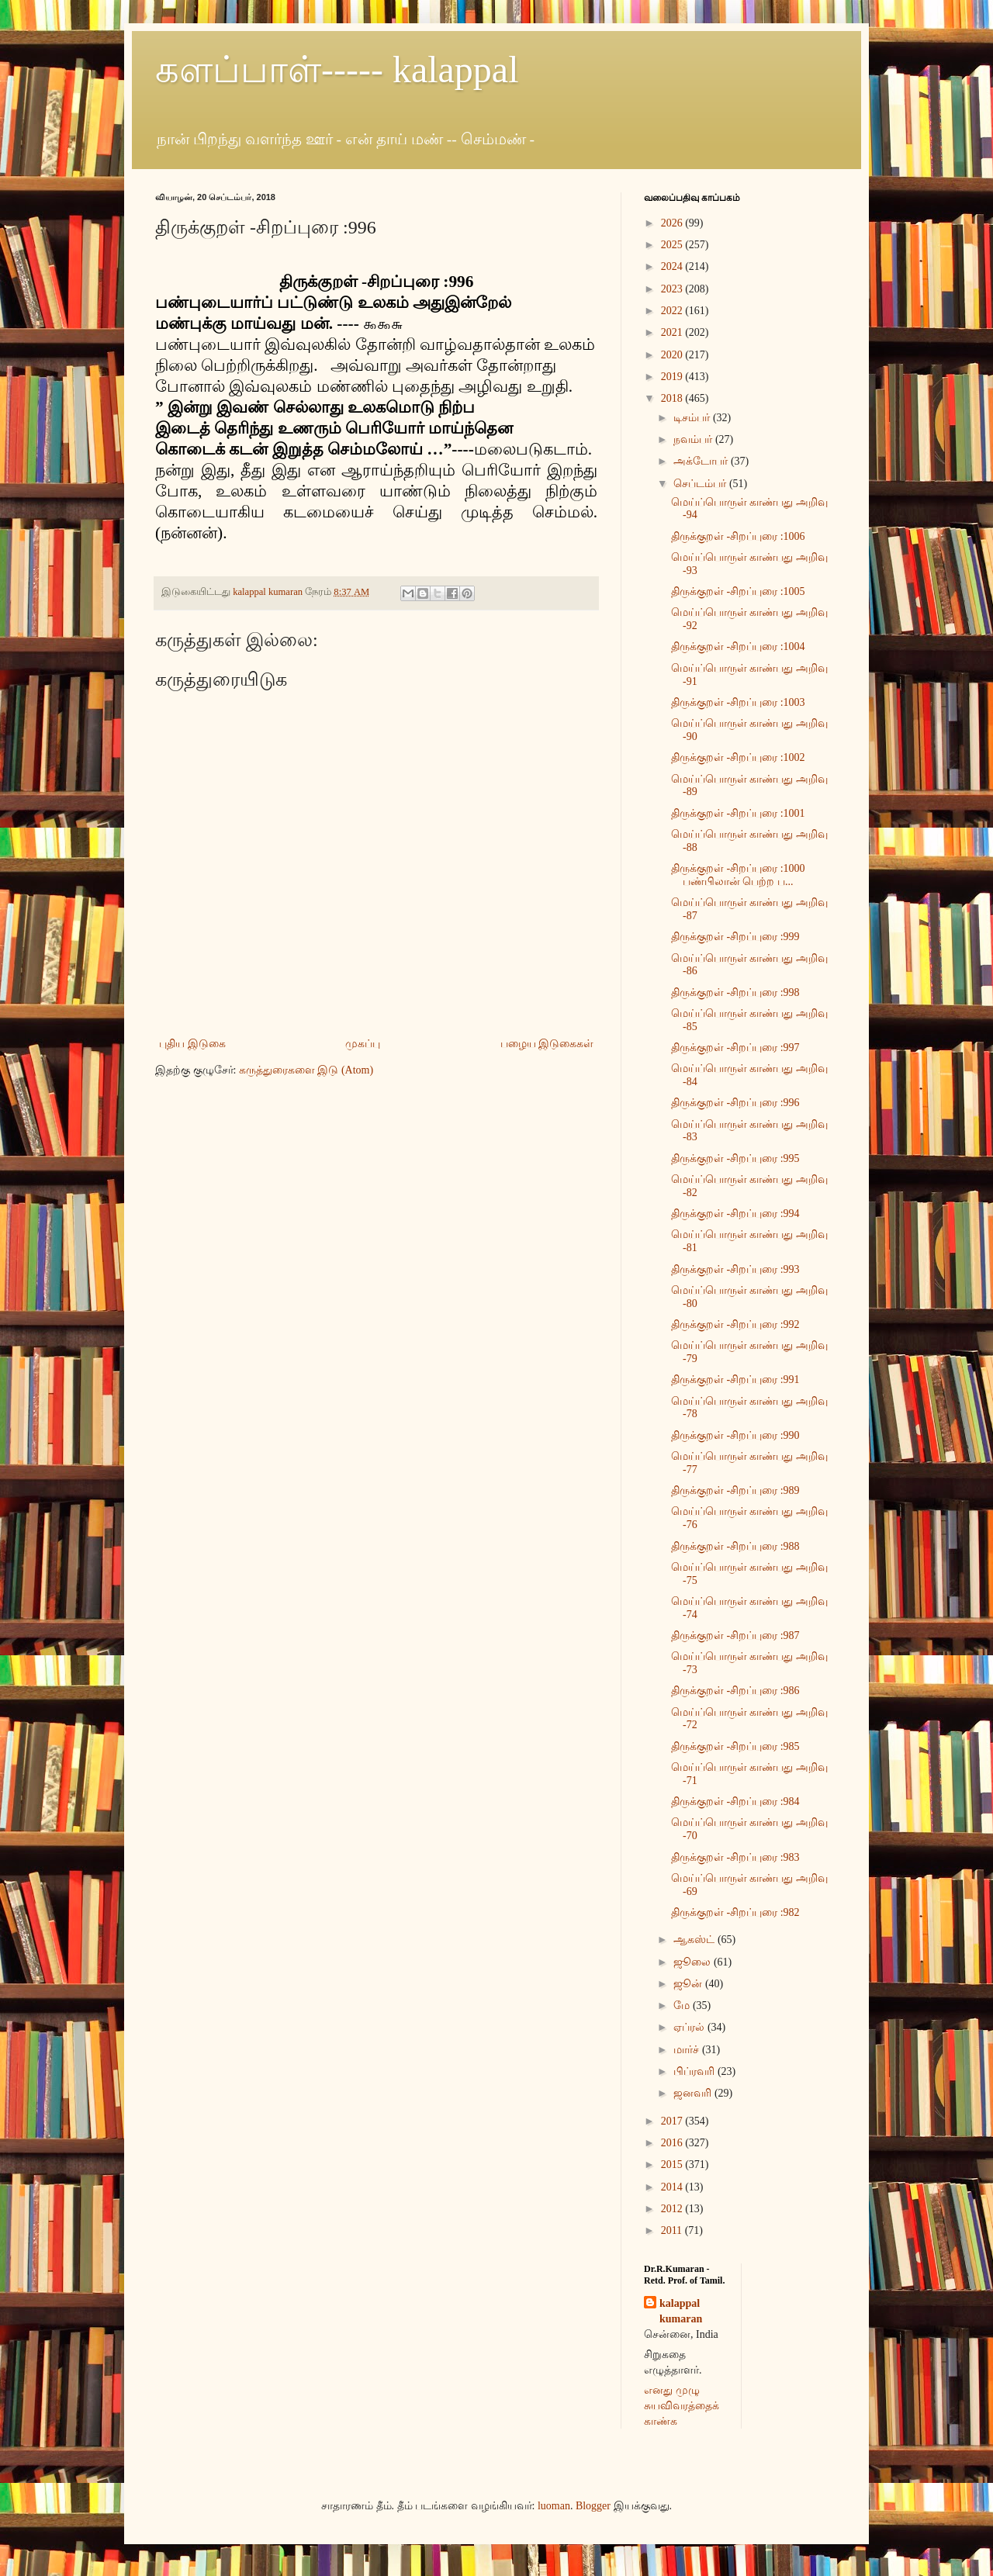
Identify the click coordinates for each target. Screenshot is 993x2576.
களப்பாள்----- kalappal (337, 69)
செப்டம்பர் (701, 483)
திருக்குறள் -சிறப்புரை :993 (735, 1269)
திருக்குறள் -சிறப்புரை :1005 (738, 591)
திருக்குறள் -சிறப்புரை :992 (735, 1324)
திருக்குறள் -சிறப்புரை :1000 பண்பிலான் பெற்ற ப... (738, 875)
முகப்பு (362, 1043)
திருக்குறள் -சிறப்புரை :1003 (738, 702)
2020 (673, 355)
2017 (673, 2121)
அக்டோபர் (702, 461)
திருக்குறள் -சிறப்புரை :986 (735, 1690)
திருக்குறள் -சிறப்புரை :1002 (738, 757)
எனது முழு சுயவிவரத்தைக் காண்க (681, 2405)
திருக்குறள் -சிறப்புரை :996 (735, 1102)
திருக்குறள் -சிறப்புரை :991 (735, 1379)
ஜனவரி (693, 2093)
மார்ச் (687, 2050)
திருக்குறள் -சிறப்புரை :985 (735, 1746)
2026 (673, 223)
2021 (673, 332)
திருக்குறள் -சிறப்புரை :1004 (738, 646)
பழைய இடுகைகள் (547, 1043)
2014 (673, 2187)
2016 (673, 2143)
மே (683, 2005)
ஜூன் (689, 1984)
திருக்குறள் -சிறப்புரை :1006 (738, 536)
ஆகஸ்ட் (695, 1939)
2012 (673, 2209)
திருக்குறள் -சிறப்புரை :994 (735, 1213)
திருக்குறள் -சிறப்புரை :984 (735, 1801)
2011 (673, 2230)
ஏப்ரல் (690, 2027)
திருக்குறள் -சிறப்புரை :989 (735, 1490)
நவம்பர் (694, 439)
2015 (673, 2164)
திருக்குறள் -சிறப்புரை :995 (735, 1158)
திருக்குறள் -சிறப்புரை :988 (735, 1546)
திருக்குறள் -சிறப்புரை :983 (735, 1857)
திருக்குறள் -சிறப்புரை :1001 (738, 813)
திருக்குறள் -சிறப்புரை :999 (735, 936)
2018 (673, 398)
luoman (554, 2506)
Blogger (593, 2506)
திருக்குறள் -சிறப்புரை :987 (735, 1635)
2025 (673, 245)
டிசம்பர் (693, 418)
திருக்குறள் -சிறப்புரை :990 (735, 1435)
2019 (673, 376)
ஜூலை (693, 1962)
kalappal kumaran (680, 2311)
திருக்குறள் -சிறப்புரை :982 (735, 1912)
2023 (673, 289)
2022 (673, 310)
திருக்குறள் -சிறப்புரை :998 (735, 992)
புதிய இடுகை (192, 1043)
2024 (673, 266)
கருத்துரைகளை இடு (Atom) (306, 1070)
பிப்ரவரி (695, 2071)
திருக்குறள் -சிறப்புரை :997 (735, 1047)
